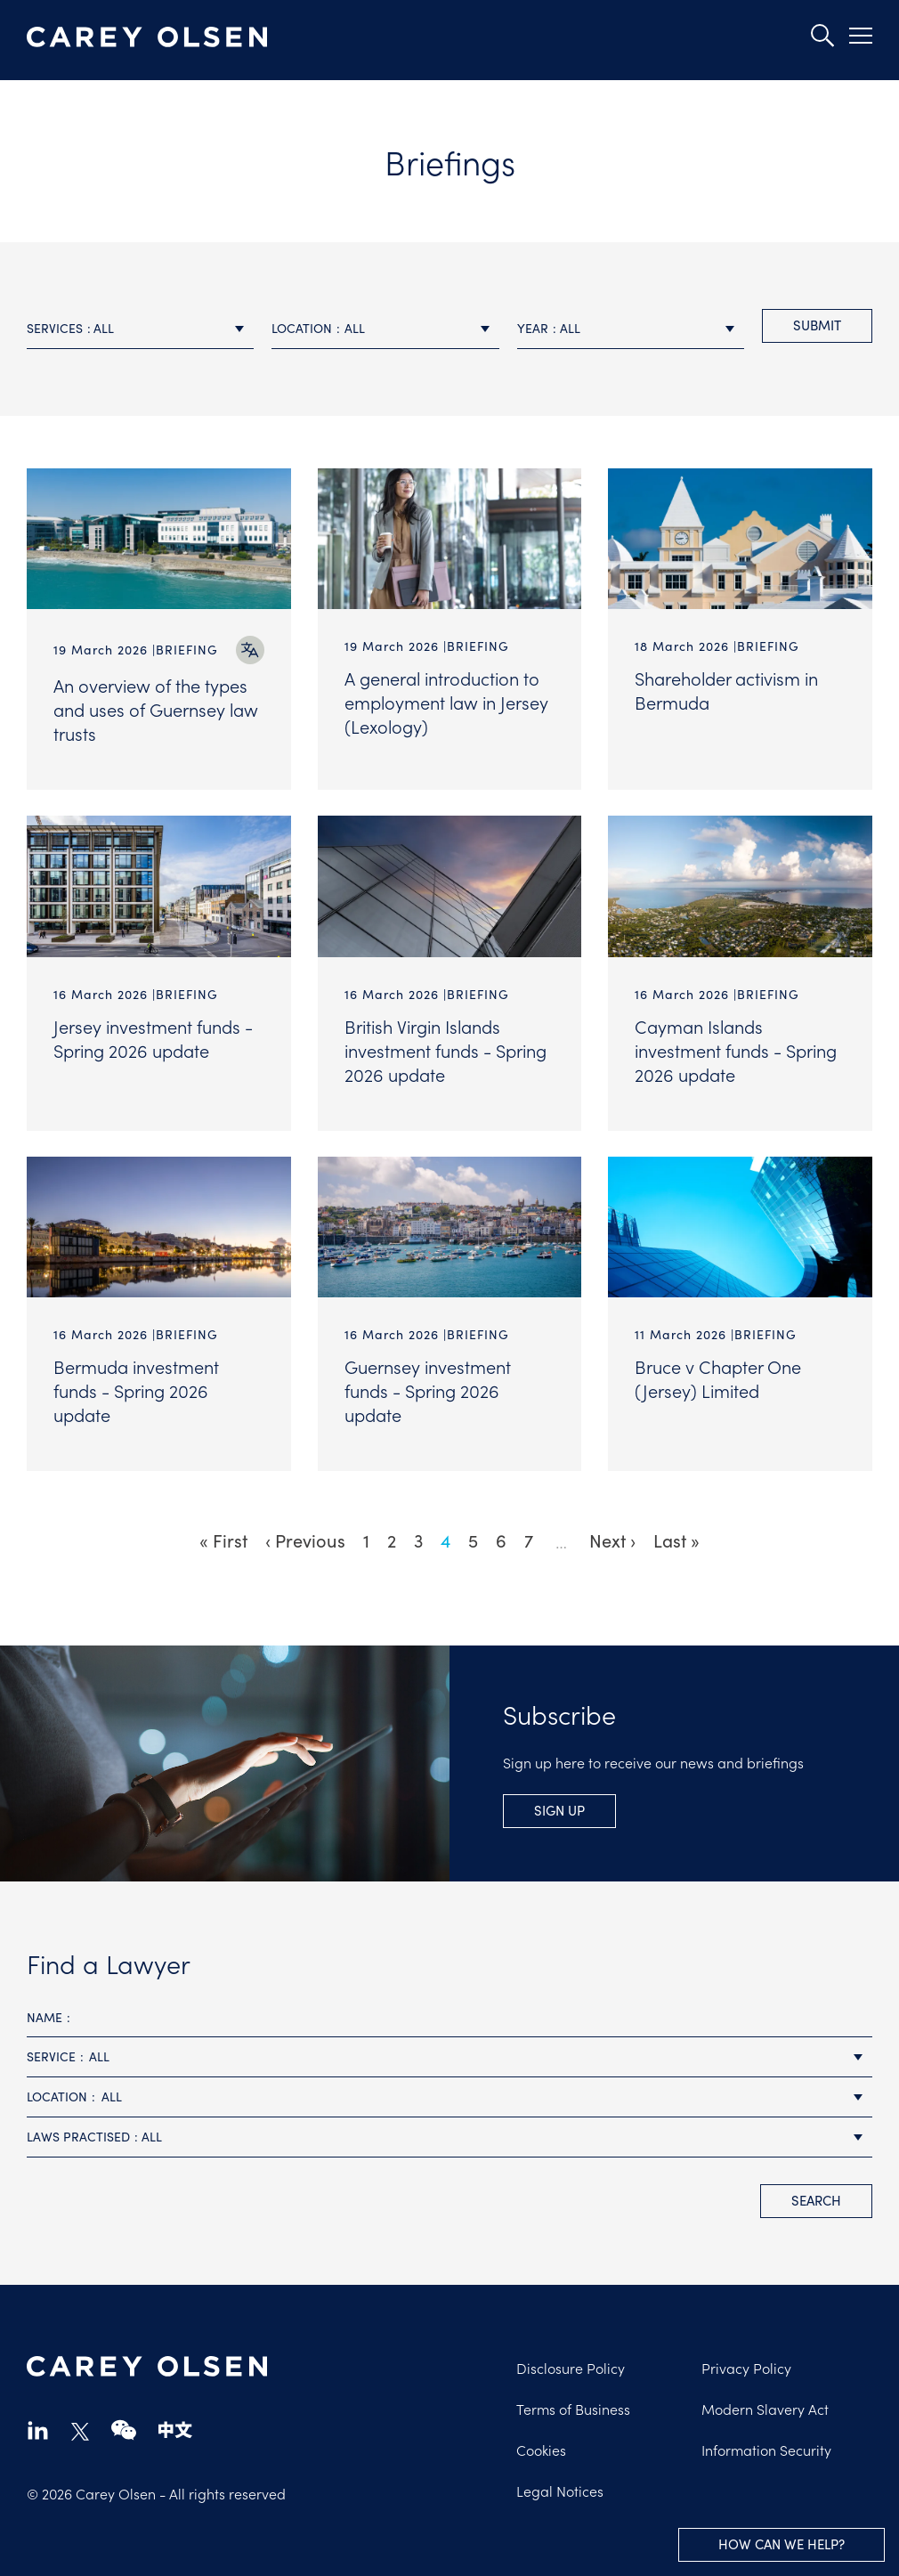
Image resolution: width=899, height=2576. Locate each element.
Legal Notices (559, 2490)
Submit (817, 325)
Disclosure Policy (570, 2367)
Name (44, 2017)
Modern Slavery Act (765, 2408)
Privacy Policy (746, 2367)
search (816, 2200)
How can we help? (781, 2544)
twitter (80, 2432)
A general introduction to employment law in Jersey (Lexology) (446, 701)
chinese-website (175, 2429)
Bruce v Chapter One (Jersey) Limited (718, 1377)
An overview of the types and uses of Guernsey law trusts (155, 708)
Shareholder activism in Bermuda (726, 689)
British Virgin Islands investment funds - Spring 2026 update (445, 1049)
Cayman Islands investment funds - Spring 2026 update (736, 1049)
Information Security (766, 2449)
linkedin (38, 2429)
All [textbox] (103, 328)
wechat (123, 2429)
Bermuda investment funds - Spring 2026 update (136, 1389)
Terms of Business (573, 2408)
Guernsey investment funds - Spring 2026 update (427, 1389)
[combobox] (140, 329)
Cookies (541, 2449)
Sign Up (559, 1810)
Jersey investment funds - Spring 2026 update (153, 1037)
